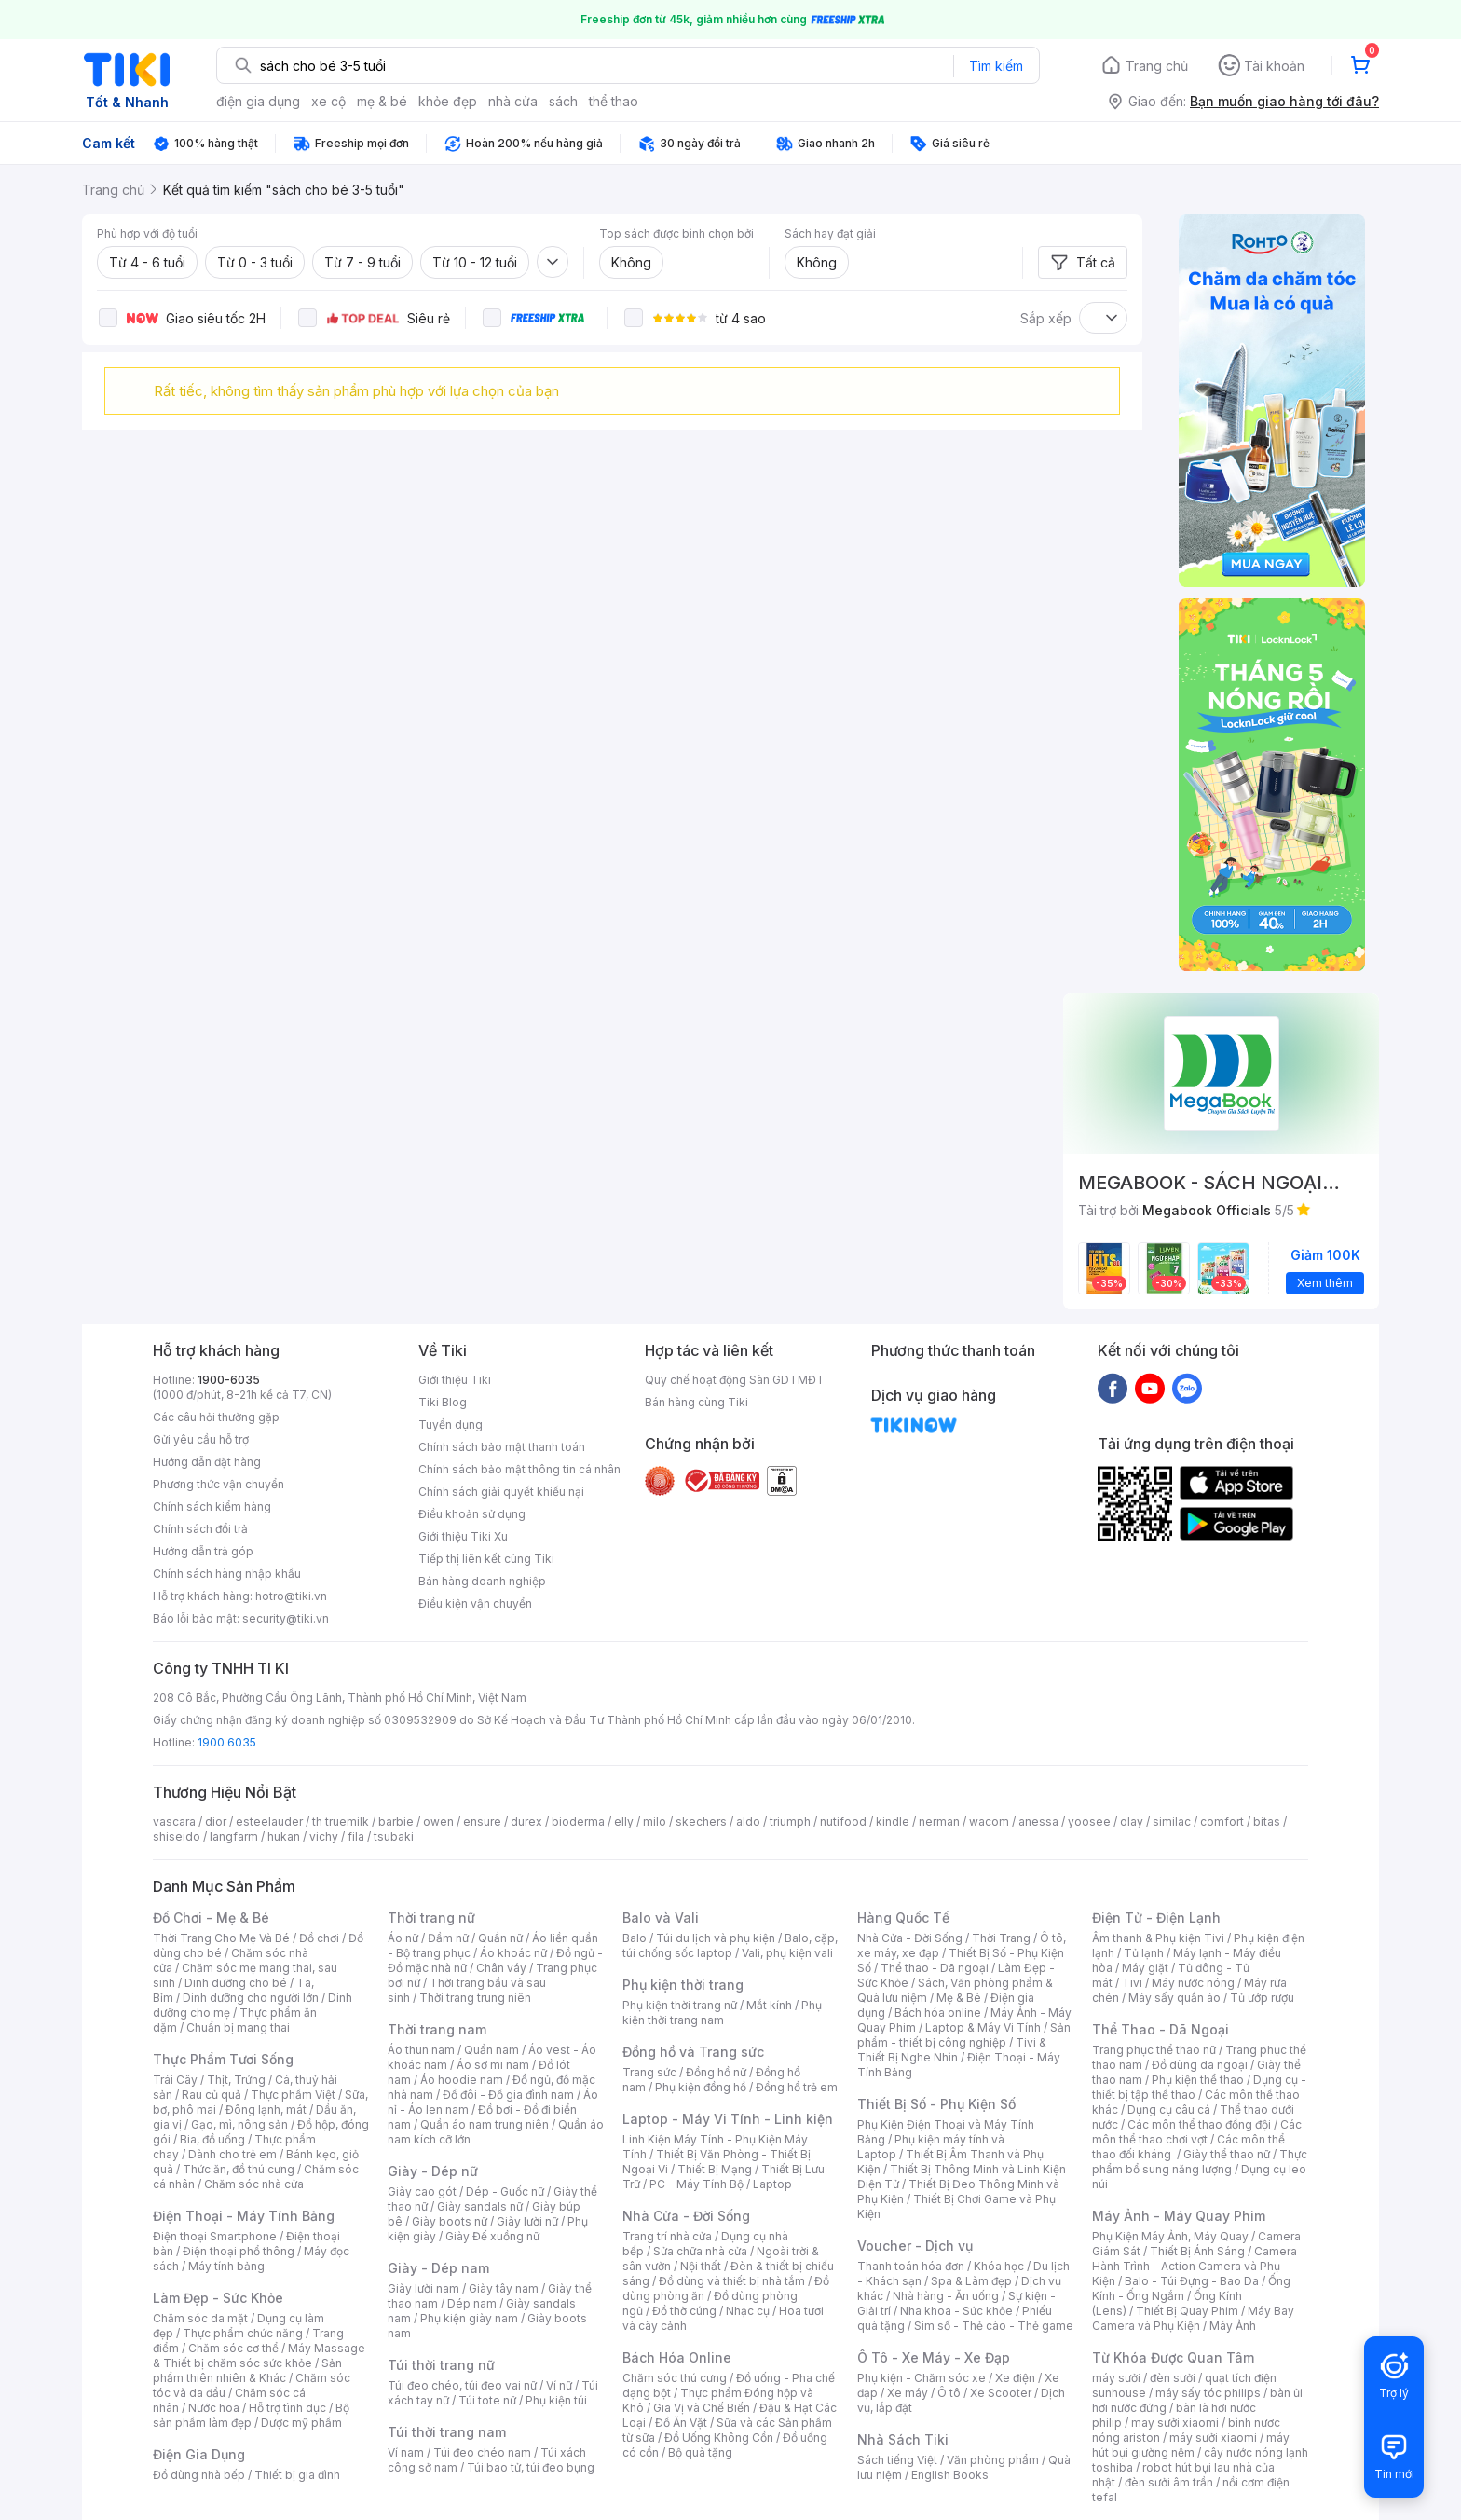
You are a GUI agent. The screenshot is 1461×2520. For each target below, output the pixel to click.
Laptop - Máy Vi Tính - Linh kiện (727, 2119)
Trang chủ (1157, 66)
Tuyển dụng (450, 1424)
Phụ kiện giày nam (469, 2318)
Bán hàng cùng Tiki (696, 1402)
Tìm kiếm (996, 66)
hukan (283, 1836)
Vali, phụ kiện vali (787, 1953)
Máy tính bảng (226, 2266)
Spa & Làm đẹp (971, 2281)
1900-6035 (229, 1380)
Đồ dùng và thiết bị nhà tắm (732, 2281)
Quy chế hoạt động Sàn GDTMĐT (735, 1380)
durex (526, 1821)
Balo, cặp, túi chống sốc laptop (730, 1945)
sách (563, 101)
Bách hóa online (937, 2013)
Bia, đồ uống (212, 2139)
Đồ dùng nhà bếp (199, 2475)
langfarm (234, 1836)
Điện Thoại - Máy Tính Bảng (244, 2216)
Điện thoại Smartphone (215, 2236)
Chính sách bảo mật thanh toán (501, 1447)
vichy (323, 1836)
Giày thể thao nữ (1226, 2154)
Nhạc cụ (748, 2311)
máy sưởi (1116, 2378)
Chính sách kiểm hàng (212, 1506)
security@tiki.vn (285, 1618)
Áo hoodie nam (461, 2080)
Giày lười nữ (527, 2221)
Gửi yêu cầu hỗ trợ (201, 1439)
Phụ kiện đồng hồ (700, 2087)
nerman (939, 1821)
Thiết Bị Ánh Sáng (1197, 2251)
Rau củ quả (211, 2095)
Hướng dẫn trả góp (203, 1551)
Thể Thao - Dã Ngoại (1160, 2029)
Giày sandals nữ (480, 2206)
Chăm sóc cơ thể (233, 2348)
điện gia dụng (258, 101)
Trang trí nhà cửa (667, 2236)
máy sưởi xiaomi (1213, 2438)
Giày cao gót (422, 2191)
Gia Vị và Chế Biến (701, 2408)
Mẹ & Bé (958, 1998)
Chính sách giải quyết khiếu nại (501, 1492)
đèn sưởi (1172, 2378)
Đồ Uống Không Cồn (718, 2438)
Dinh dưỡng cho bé (235, 1983)
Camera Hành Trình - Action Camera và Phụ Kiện (1194, 2266)
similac (1172, 1821)
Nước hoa (213, 2408)
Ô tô (949, 2393)
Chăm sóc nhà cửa (254, 2184)
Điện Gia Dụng (199, 2454)
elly (624, 1821)
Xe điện (1015, 2378)
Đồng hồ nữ (716, 2072)
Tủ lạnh (1144, 1953)
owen (438, 1821)
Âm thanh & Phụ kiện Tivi (1158, 1938)
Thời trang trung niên (475, 1998)
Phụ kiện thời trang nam (722, 2012)
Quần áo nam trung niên (484, 2124)
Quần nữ (500, 1938)
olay (1131, 1821)
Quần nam (491, 2050)
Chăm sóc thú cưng (674, 2378)
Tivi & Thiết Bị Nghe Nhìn (951, 2049)
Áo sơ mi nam (493, 2065)
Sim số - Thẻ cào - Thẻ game (993, 2326)
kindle (892, 1821)
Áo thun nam (421, 2050)
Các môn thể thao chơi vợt (1197, 2131)
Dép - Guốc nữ (505, 2191)
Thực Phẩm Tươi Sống (223, 2059)
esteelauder (269, 1821)
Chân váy (501, 1968)
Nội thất (700, 2266)
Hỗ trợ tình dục (287, 2408)
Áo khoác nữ (513, 1953)
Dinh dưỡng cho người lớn (251, 1998)
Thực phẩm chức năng (243, 2333)
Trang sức (649, 2072)
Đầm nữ (448, 1938)
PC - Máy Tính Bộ (696, 2184)
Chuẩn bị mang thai (238, 2027)
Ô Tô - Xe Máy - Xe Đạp (933, 2357)
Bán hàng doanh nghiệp (482, 1581)
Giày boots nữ (449, 2221)
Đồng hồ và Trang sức (693, 2052)
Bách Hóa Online (676, 2357)
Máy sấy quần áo (1174, 1998)
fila (356, 1836)
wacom (989, 1821)
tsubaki (394, 1836)
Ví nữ (559, 2385)
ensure (482, 1821)
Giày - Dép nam (438, 2268)
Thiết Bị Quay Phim (1187, 2311)
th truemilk (340, 1821)
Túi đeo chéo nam (482, 2452)
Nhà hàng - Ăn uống (946, 2296)
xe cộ (328, 101)
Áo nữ (403, 1938)
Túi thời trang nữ (441, 2365)
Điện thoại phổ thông (238, 2251)
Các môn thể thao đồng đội (1199, 2124)
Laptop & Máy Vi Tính (983, 2027)
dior (215, 1821)
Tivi (1132, 1983)
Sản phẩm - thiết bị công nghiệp (964, 2034)
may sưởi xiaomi (1175, 2423)
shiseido (176, 1836)
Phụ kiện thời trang (683, 1985)
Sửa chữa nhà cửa (700, 2251)
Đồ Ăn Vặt (681, 2423)
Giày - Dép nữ (433, 2171)
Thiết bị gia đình (297, 2475)
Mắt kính (769, 2005)
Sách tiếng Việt (897, 2460)
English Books (950, 2475)
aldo (748, 1821)
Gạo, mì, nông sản (239, 2124)
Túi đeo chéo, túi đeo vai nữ (462, 2385)
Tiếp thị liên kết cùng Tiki (486, 1559)
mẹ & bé (382, 101)
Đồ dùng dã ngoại (1200, 2065)
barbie (396, 1821)
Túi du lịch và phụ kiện (715, 1938)
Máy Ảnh (1232, 2326)
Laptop (772, 2184)
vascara (174, 1821)
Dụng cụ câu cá (1168, 2109)
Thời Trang (1001, 1938)
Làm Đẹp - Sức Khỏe (218, 2298)
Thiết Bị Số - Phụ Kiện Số (936, 2104)
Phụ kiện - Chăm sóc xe (921, 2378)
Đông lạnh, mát (266, 2109)
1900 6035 (227, 1742)
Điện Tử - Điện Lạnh (1156, 1917)
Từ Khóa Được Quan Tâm (1173, 2357)
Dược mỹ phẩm (301, 2423)
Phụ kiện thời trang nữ (679, 2005)
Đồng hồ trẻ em (797, 2087)
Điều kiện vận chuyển (475, 1603)
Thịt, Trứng (236, 2080)
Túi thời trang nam (447, 2432)
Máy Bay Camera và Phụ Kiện (1193, 2318)
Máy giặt (1145, 1968)
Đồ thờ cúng (684, 2311)
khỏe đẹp (447, 101)
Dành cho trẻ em (232, 2154)
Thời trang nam (437, 2029)
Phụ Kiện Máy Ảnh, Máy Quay (1170, 2236)
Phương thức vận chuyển (218, 1484)
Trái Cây (175, 2080)
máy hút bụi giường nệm (1191, 2445)
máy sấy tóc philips (1208, 2393)
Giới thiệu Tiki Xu (463, 1536)
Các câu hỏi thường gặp (216, 1417)
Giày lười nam (423, 2288)
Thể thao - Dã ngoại (935, 1968)
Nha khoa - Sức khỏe (956, 2311)
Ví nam (406, 2452)
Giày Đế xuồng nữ (492, 2236)
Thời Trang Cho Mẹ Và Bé (221, 1938)
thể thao (613, 101)
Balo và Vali (660, 1917)
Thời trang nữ (431, 1917)
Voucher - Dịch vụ (915, 2245)
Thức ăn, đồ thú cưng (238, 2169)
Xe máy (907, 2393)
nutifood (843, 1821)
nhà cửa (513, 101)
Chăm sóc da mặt (200, 2318)
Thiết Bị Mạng (714, 2169)
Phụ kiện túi (556, 2400)
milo (654, 1821)
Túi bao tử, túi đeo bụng (530, 2467)
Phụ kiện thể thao (1198, 2080)
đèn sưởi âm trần (1169, 2482)
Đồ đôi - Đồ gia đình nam (508, 2095)
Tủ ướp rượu (1262, 1998)
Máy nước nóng (1193, 1983)
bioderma (578, 1821)
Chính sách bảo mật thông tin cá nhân (519, 1469)
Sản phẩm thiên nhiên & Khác (247, 2370)
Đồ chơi (319, 1938)
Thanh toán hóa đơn (910, 2266)
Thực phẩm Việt (293, 2095)
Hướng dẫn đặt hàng (207, 1462)
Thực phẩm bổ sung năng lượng (1199, 2161)
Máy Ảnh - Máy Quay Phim (1178, 2216)
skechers (701, 1821)
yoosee (1089, 1821)
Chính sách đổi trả (200, 1529)
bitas (1266, 1821)
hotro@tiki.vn (291, 1596)
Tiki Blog (442, 1402)
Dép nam (472, 2303)
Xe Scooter (1000, 2393)
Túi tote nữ (487, 2400)
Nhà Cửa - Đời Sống (686, 2216)
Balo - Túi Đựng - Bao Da (1192, 2281)
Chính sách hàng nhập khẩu (227, 1574)
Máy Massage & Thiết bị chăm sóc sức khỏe (259, 2355)
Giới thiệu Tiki (454, 1380)
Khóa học (999, 2266)
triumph (790, 1821)
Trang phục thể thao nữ (1154, 2050)
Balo (634, 1938)
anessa (1038, 1821)
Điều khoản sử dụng (472, 1514)
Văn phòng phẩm (993, 2460)
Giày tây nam (504, 2288)
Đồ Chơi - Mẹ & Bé (211, 1917)
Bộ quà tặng (700, 2452)
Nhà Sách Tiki (903, 2439)
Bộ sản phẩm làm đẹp (251, 2415)
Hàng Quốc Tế (903, 1917)
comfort (1222, 1821)
